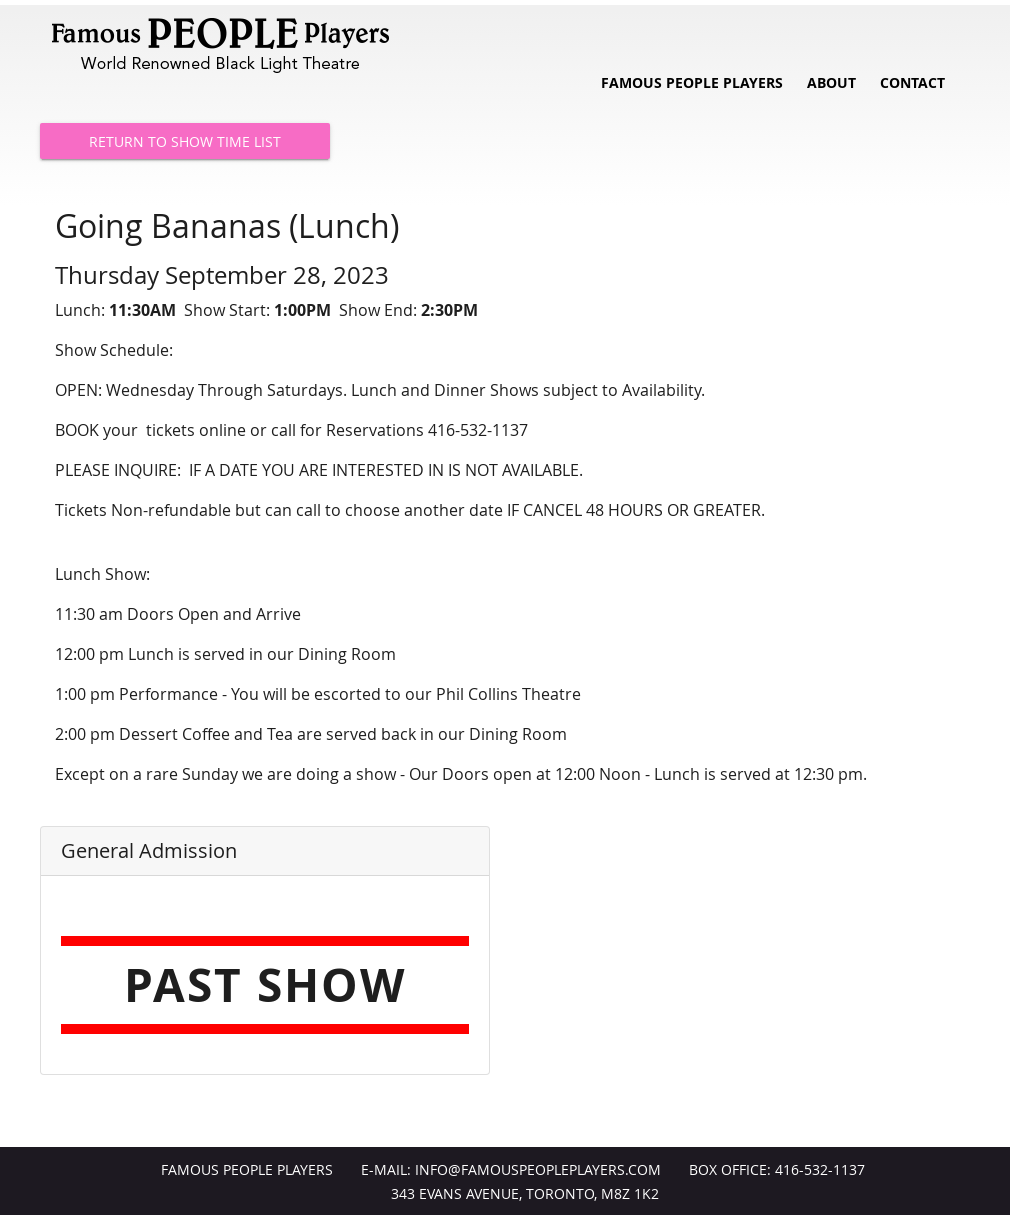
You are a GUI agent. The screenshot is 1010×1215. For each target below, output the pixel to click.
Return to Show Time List (185, 141)
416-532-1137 (820, 1170)
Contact (912, 83)
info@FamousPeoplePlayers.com (538, 1170)
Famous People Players (692, 83)
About (831, 83)
